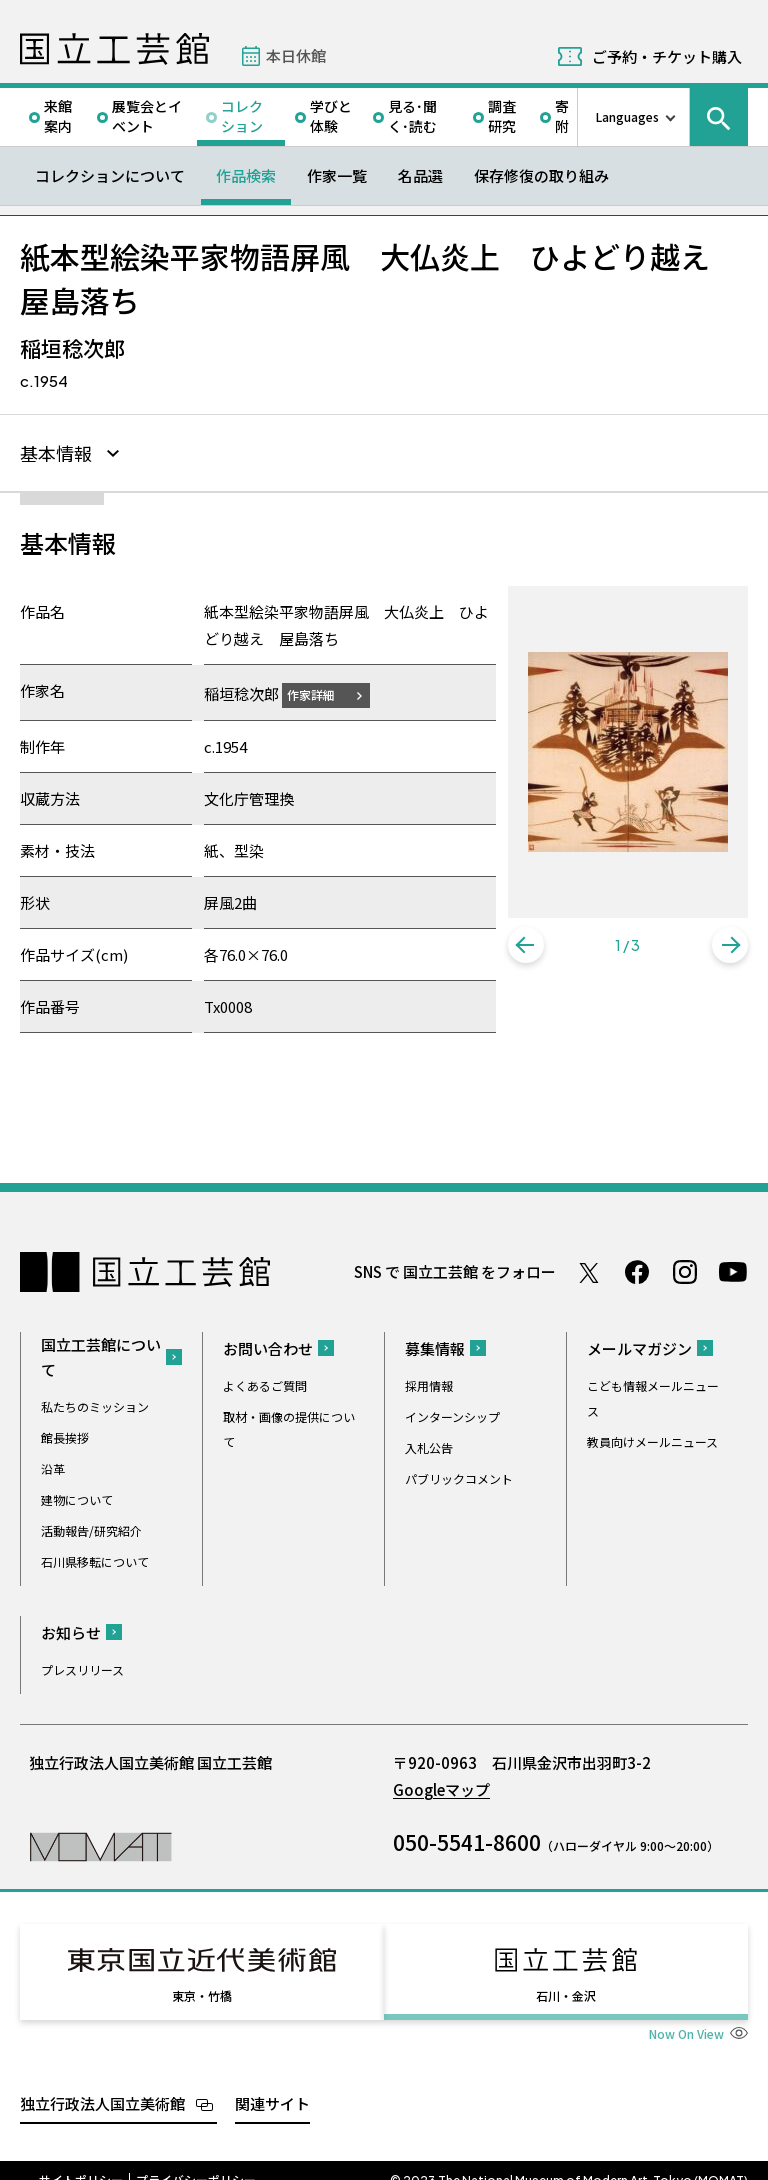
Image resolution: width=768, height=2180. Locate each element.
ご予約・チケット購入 (667, 56)
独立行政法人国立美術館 (102, 2082)
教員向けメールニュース (652, 1438)
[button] (526, 945)
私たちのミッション (95, 1403)
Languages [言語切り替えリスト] (627, 116)
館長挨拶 (65, 1434)
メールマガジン (639, 1345)
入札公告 (429, 1444)
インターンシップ (452, 1413)
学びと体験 (331, 116)
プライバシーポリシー (196, 2159)
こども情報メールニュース (653, 1395)
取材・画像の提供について (289, 1426)
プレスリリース (82, 1666)
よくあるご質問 (265, 1382)
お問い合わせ (268, 1345)
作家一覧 (337, 175)
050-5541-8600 (467, 1839)
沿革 (53, 1465)
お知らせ (71, 1629)
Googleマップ (441, 1786)
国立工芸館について (101, 1354)
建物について (77, 1496)
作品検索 (246, 175)
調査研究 (502, 116)
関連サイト (272, 2082)
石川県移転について (95, 1558)
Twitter (589, 1269)
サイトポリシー (81, 2159)
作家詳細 (323, 691)
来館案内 (58, 116)
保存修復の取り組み (541, 175)
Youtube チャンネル (733, 1269)
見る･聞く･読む (412, 116)
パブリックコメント (459, 1475)
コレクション (242, 116)
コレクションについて (110, 175)
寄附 (562, 116)
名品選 (420, 175)
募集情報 (435, 1345)
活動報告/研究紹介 (91, 1527)
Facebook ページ (637, 1269)
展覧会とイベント (147, 116)
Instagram (685, 1269)
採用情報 (429, 1382)
